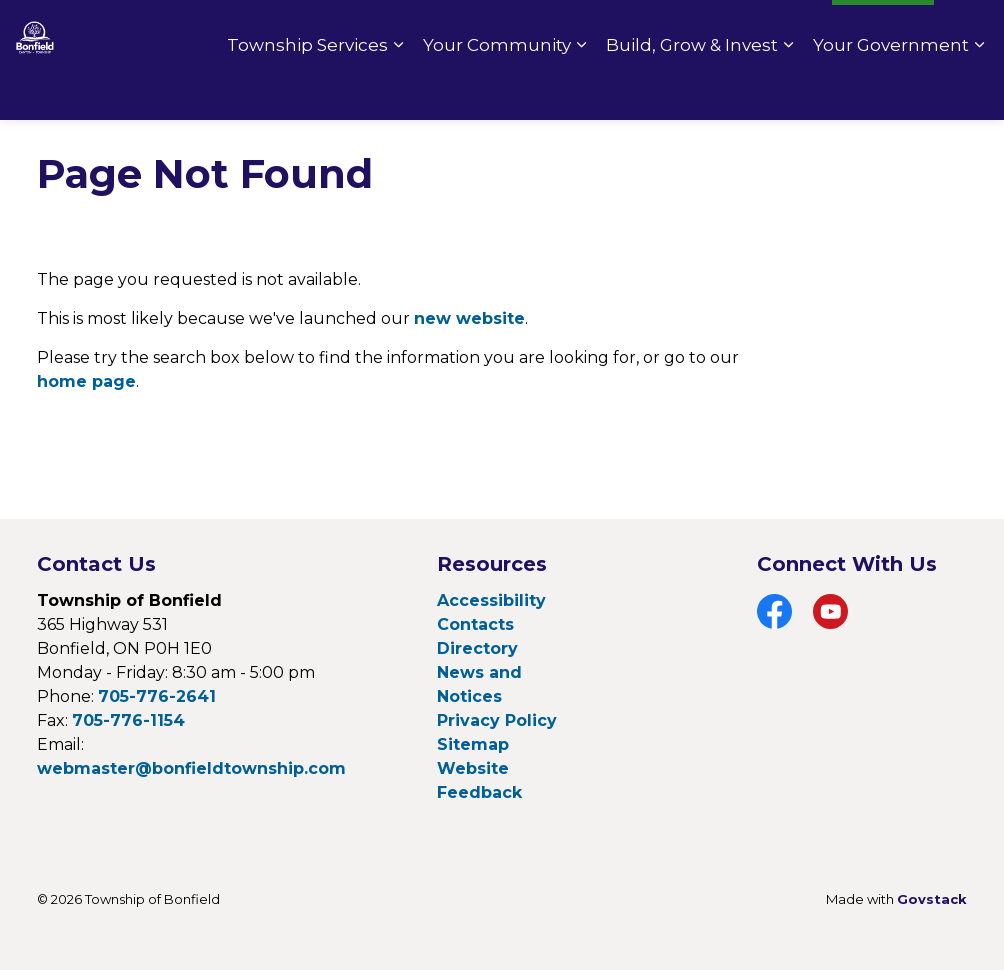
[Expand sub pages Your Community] (581, 90)
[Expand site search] (969, 30)
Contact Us (546, 30)
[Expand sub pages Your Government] (979, 90)
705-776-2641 (157, 696)
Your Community (497, 90)
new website (469, 318)
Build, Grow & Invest (692, 90)
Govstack (932, 899)
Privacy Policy (497, 720)
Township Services (307, 90)
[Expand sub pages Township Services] (398, 90)
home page (86, 381)
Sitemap (473, 744)
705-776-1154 (128, 720)
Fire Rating (769, 30)
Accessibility (491, 600)
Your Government (891, 90)
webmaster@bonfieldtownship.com (191, 768)
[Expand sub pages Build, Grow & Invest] (788, 90)
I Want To (883, 30)
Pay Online (657, 30)
